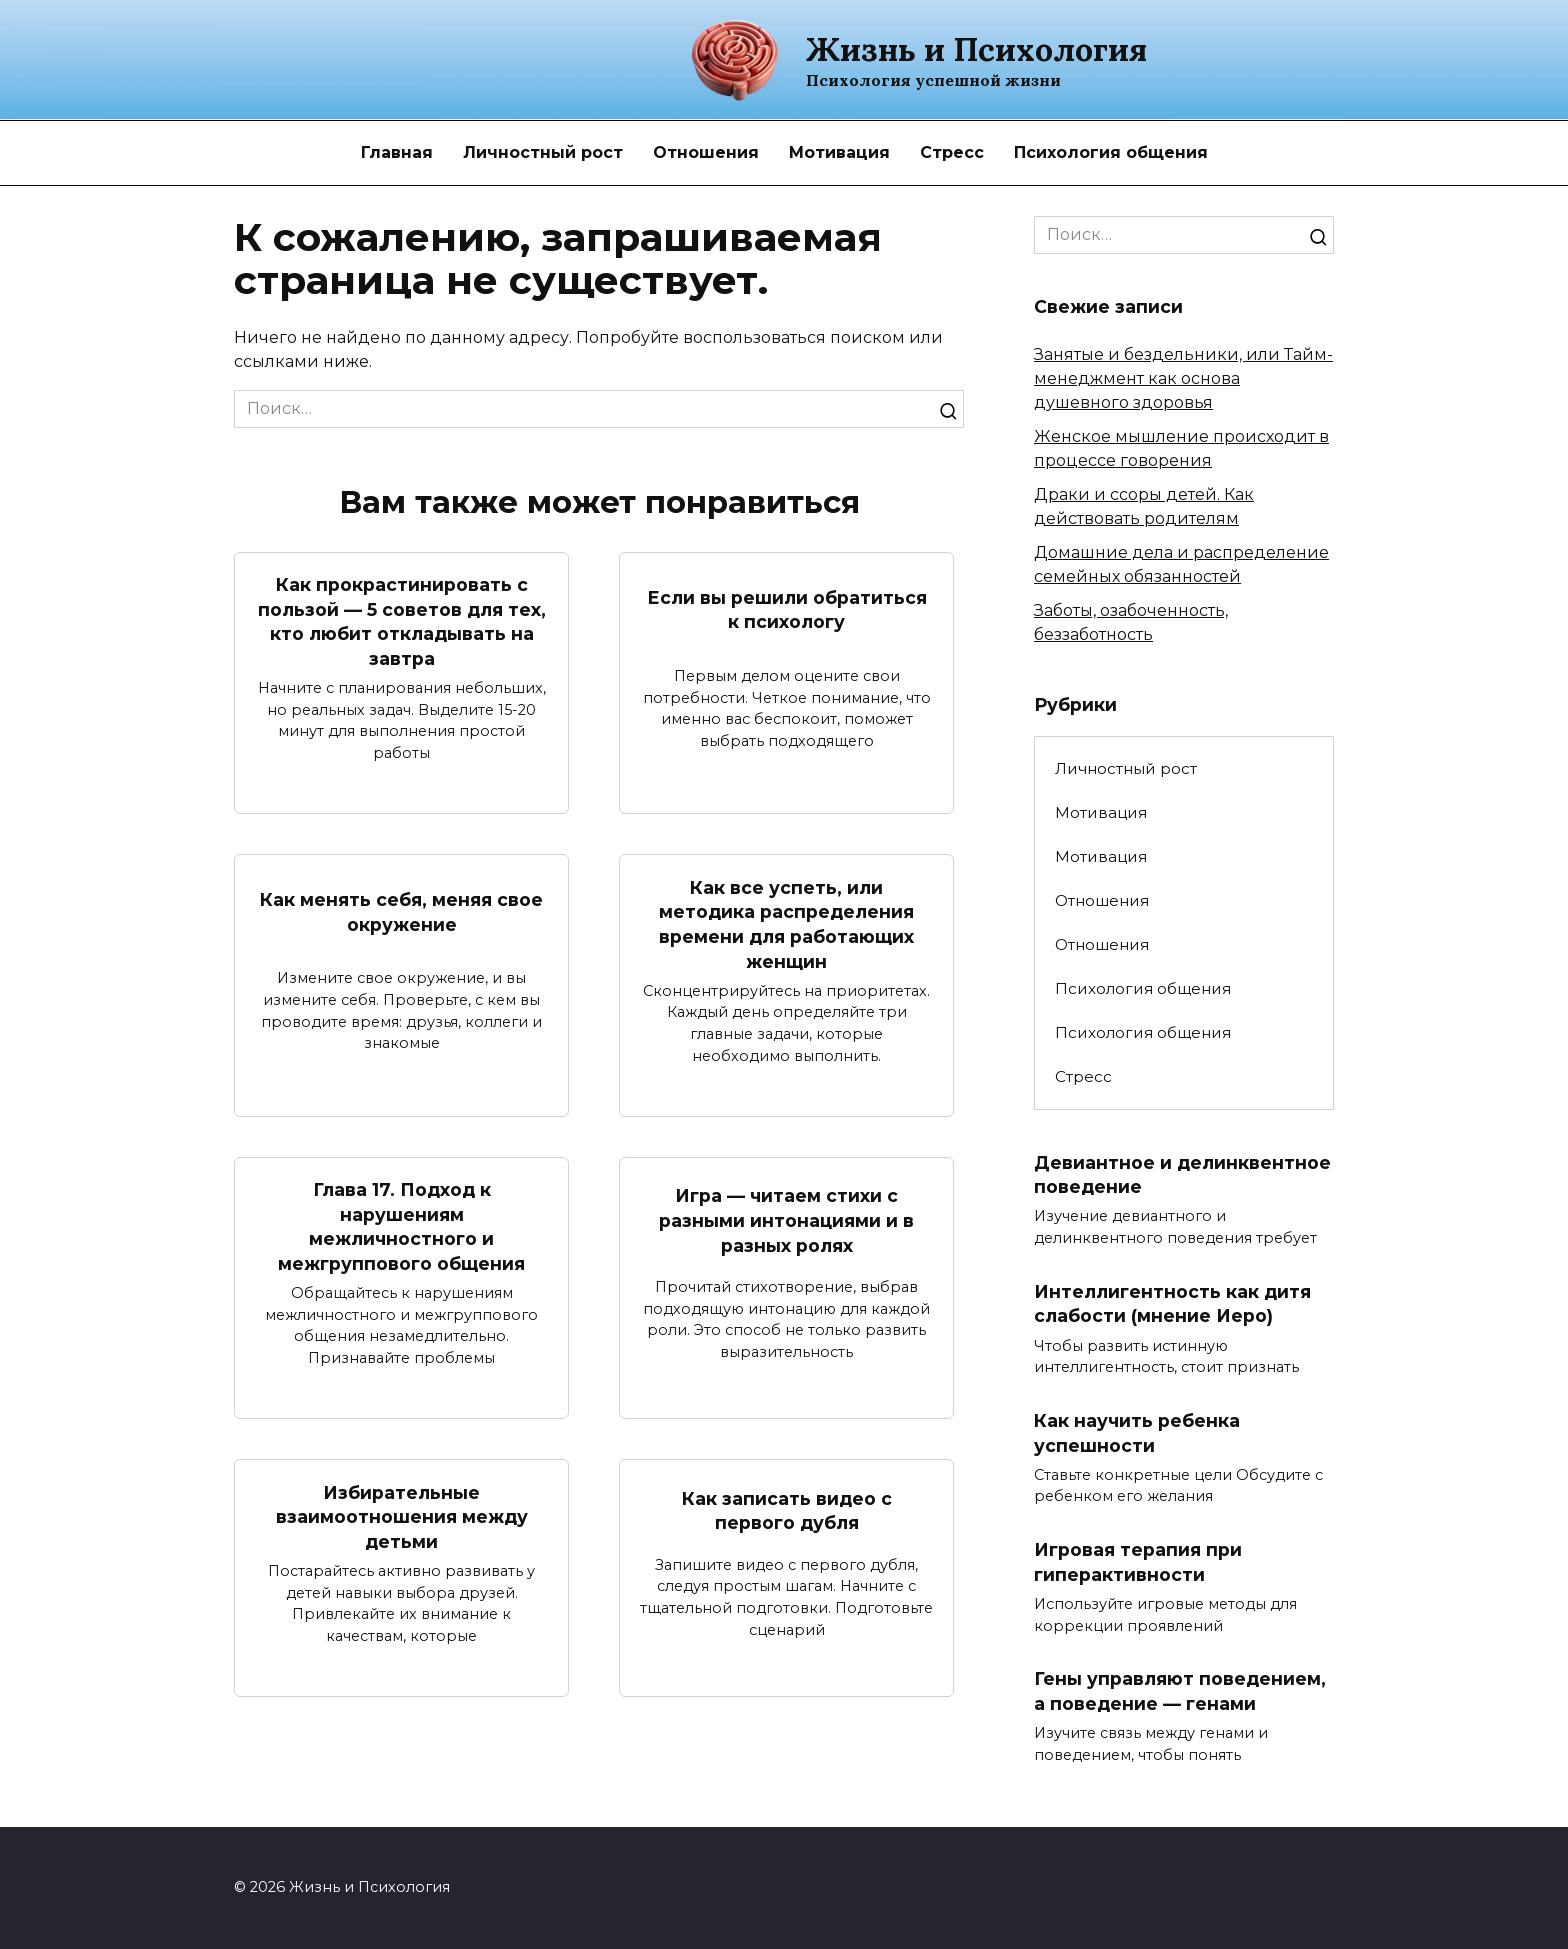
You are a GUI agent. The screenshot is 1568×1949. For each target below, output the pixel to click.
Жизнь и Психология (976, 49)
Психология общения (1111, 152)
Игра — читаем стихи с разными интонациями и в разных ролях (786, 1221)
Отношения (706, 152)
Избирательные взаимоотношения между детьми (402, 1517)
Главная (397, 152)
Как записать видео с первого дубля (787, 1511)
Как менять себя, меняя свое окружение (401, 912)
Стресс (952, 152)
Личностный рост (543, 152)
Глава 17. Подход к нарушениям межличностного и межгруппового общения (401, 1227)
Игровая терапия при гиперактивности (1138, 1563)
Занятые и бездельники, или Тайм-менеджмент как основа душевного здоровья (1183, 378)
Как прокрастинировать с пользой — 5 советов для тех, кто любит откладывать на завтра (402, 621)
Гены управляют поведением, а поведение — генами (1180, 1692)
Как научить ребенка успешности (1137, 1433)
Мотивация (839, 152)
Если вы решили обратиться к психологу (787, 609)
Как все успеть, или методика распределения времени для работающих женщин (786, 924)
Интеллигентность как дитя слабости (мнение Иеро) (1172, 1304)
